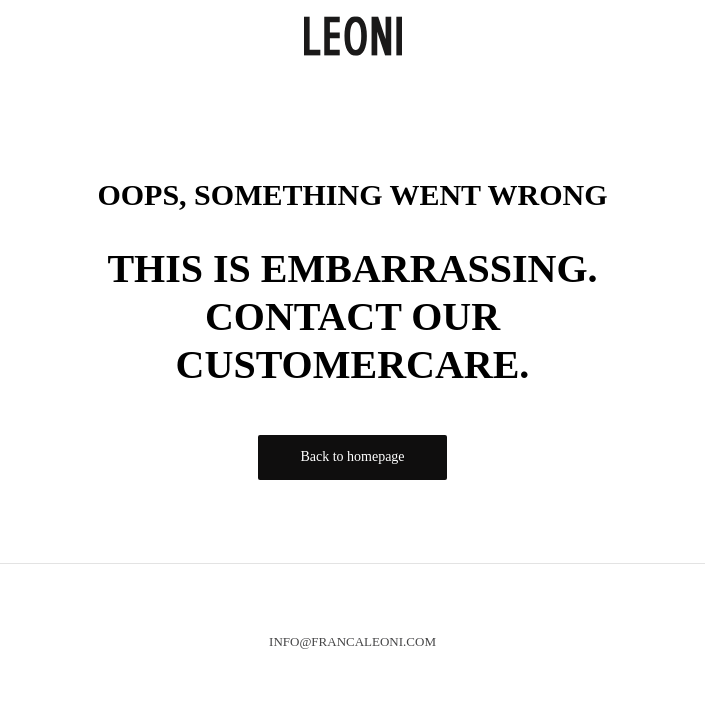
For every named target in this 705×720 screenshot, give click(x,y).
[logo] (353, 33)
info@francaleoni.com (352, 641)
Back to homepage (352, 456)
